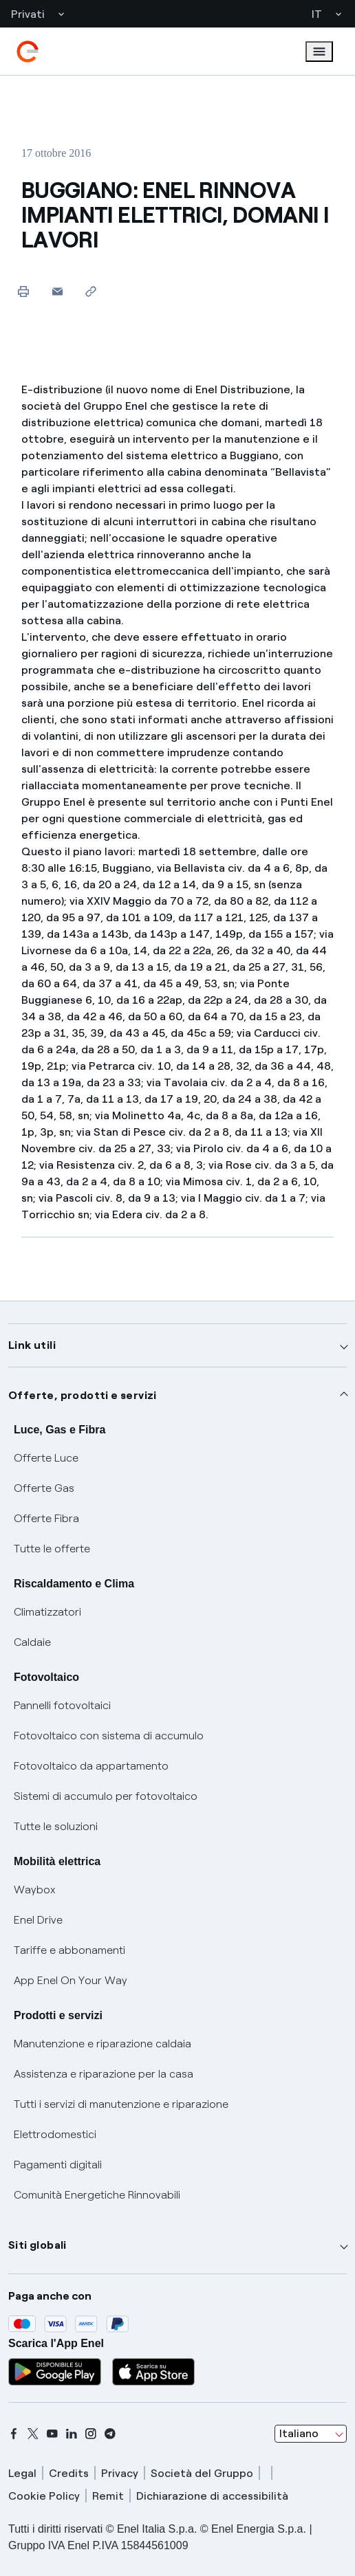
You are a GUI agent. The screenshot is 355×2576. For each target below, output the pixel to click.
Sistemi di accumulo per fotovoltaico (105, 1796)
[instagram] (90, 2433)
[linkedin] (71, 2433)
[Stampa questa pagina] (23, 291)
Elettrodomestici (55, 2134)
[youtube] (52, 2433)
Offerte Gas (44, 1488)
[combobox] (311, 2434)
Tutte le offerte (52, 1548)
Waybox (35, 1889)
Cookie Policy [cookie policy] (44, 2495)
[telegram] (110, 2433)
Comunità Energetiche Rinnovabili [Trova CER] (97, 2194)
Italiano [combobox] (299, 2433)
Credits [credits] (69, 2473)
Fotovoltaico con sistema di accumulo (109, 1735)
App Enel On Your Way (70, 1980)
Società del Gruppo (202, 2473)
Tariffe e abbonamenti (69, 1950)
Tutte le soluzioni (56, 1826)
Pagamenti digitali (58, 2164)
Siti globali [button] (37, 2245)
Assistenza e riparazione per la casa (103, 2073)
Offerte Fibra (46, 1518)
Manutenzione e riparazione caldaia (102, 2043)
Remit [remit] (108, 2495)
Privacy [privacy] (119, 2473)
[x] (33, 2433)
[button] (57, 291)
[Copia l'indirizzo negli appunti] (91, 291)
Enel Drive (38, 1919)
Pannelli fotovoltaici (62, 1705)
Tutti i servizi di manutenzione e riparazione (121, 2104)
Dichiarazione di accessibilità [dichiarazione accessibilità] (212, 2495)
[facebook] (13, 2433)
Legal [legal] (22, 2473)
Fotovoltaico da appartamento (91, 1765)
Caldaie (32, 1642)
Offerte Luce (46, 1457)
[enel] (28, 52)
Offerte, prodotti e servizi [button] (82, 1395)
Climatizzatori (47, 1611)
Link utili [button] (32, 1345)
